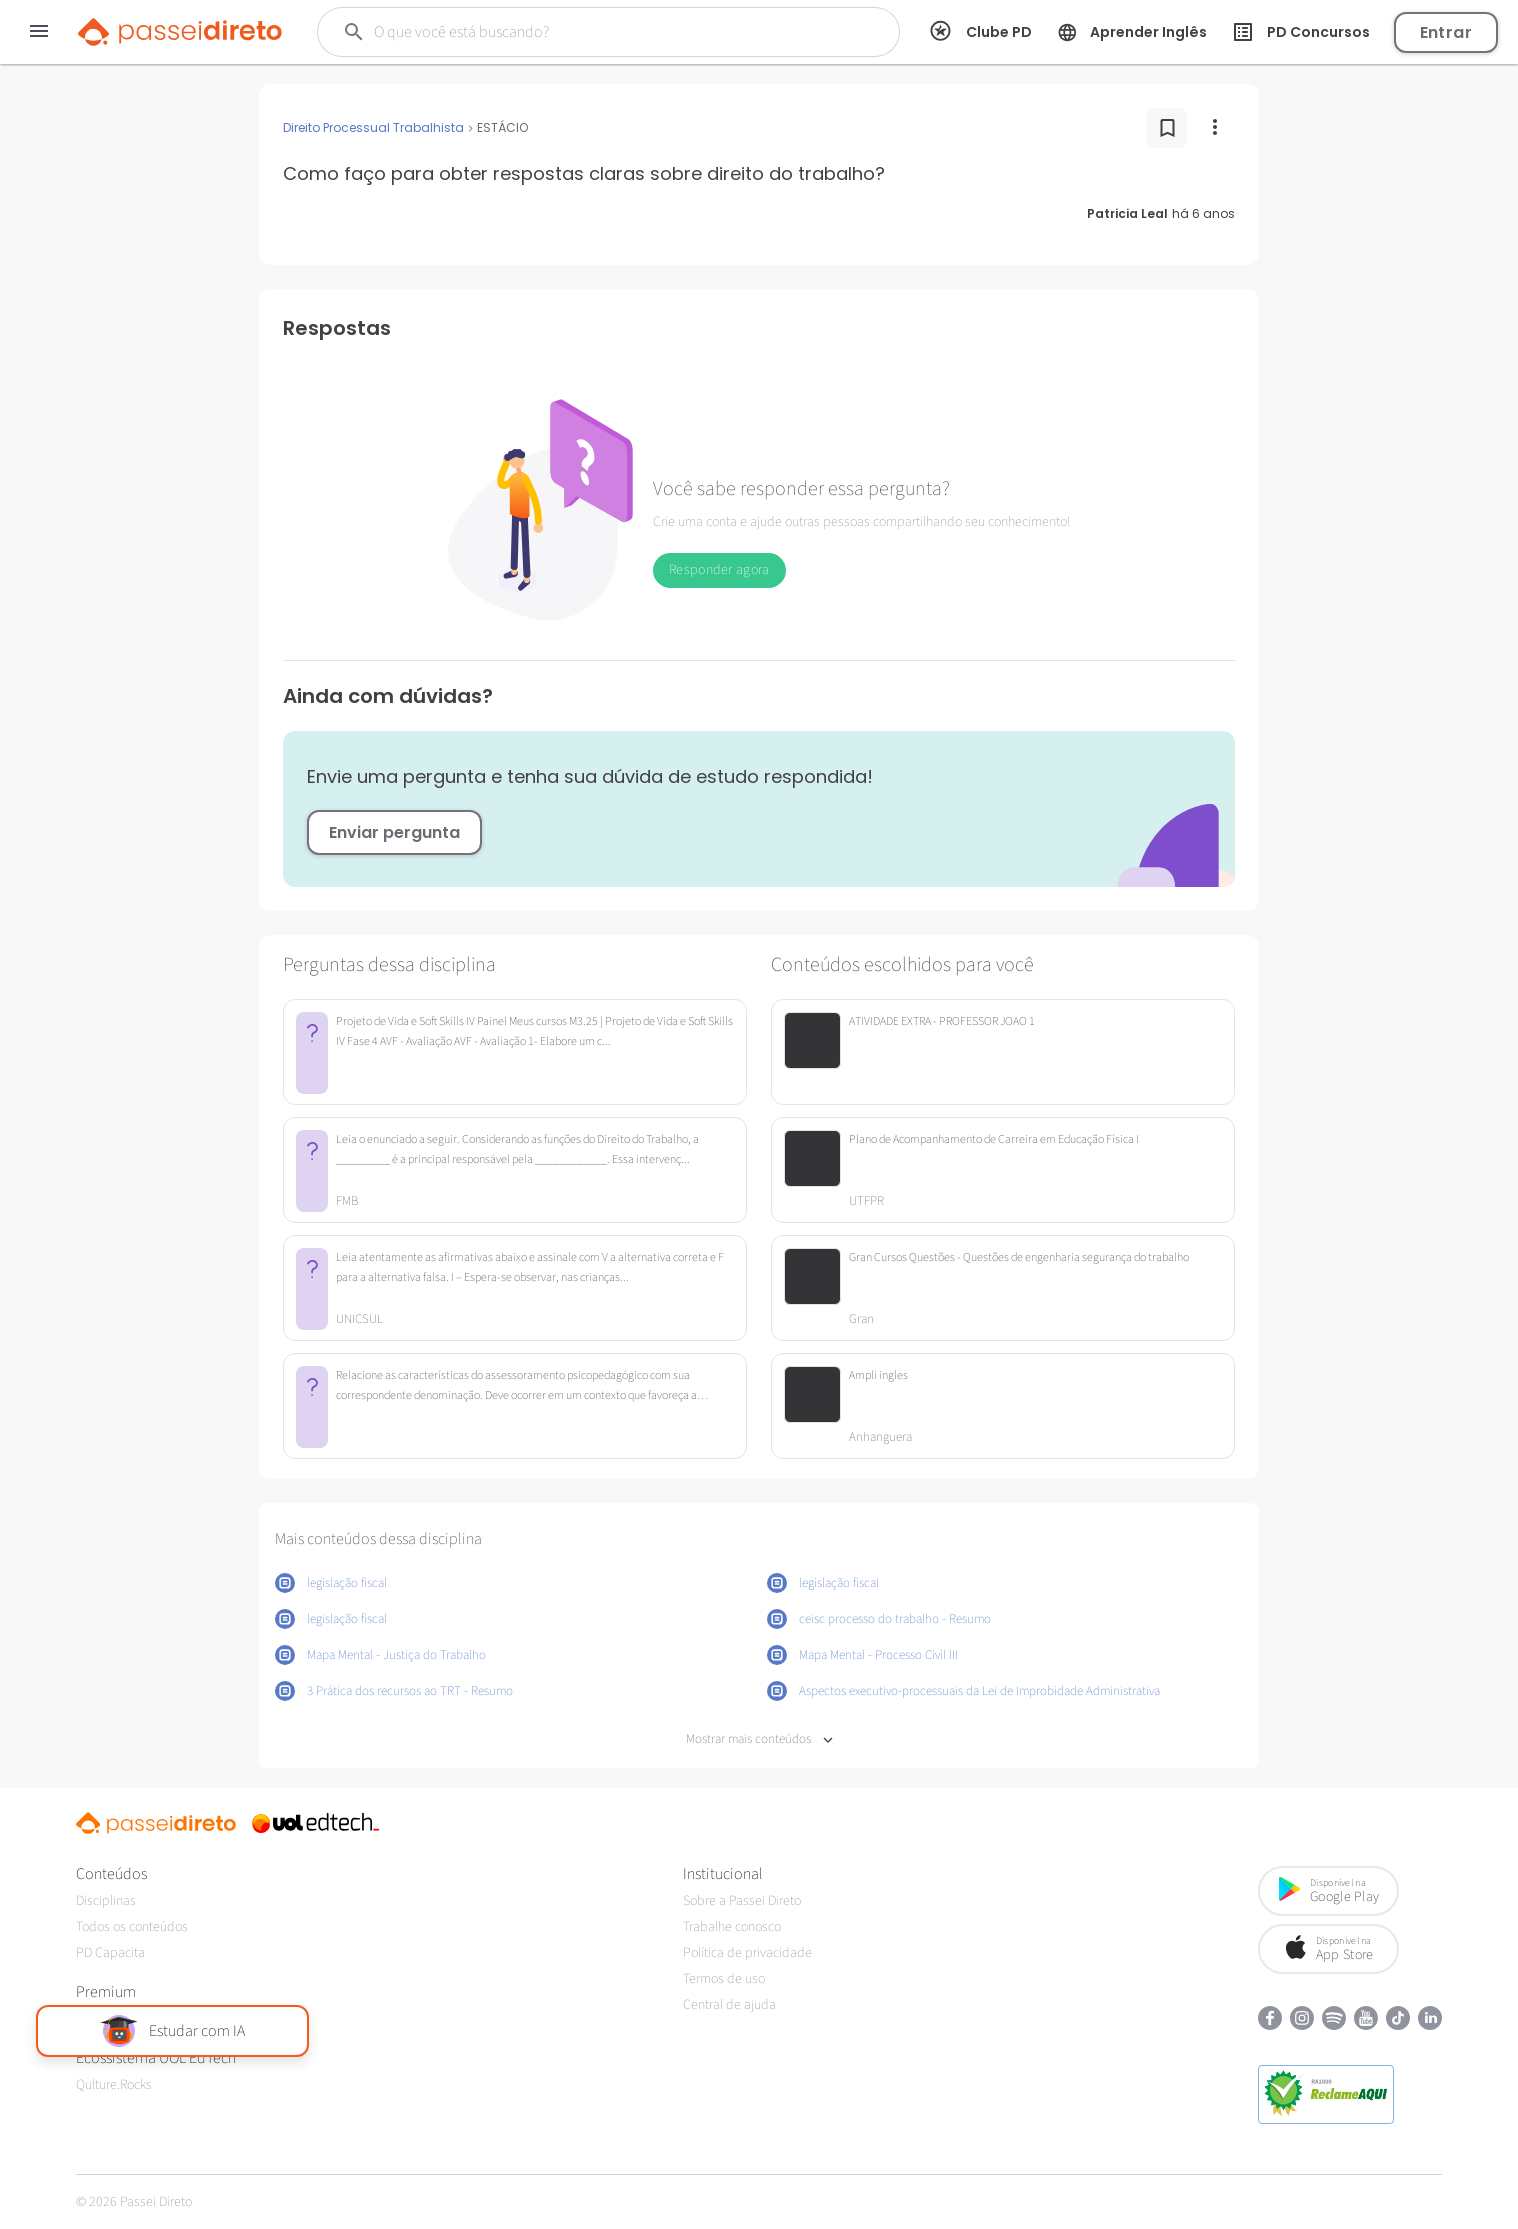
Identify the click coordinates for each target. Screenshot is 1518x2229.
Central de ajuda (729, 2005)
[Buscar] (581, 32)
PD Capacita (110, 1953)
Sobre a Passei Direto (742, 1901)
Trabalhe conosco (732, 1927)
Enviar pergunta (394, 832)
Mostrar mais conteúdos (759, 1739)
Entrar (1446, 32)
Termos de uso (724, 1979)
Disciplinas (106, 1901)
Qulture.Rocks (114, 2085)
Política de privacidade (747, 1953)
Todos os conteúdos (132, 1927)
